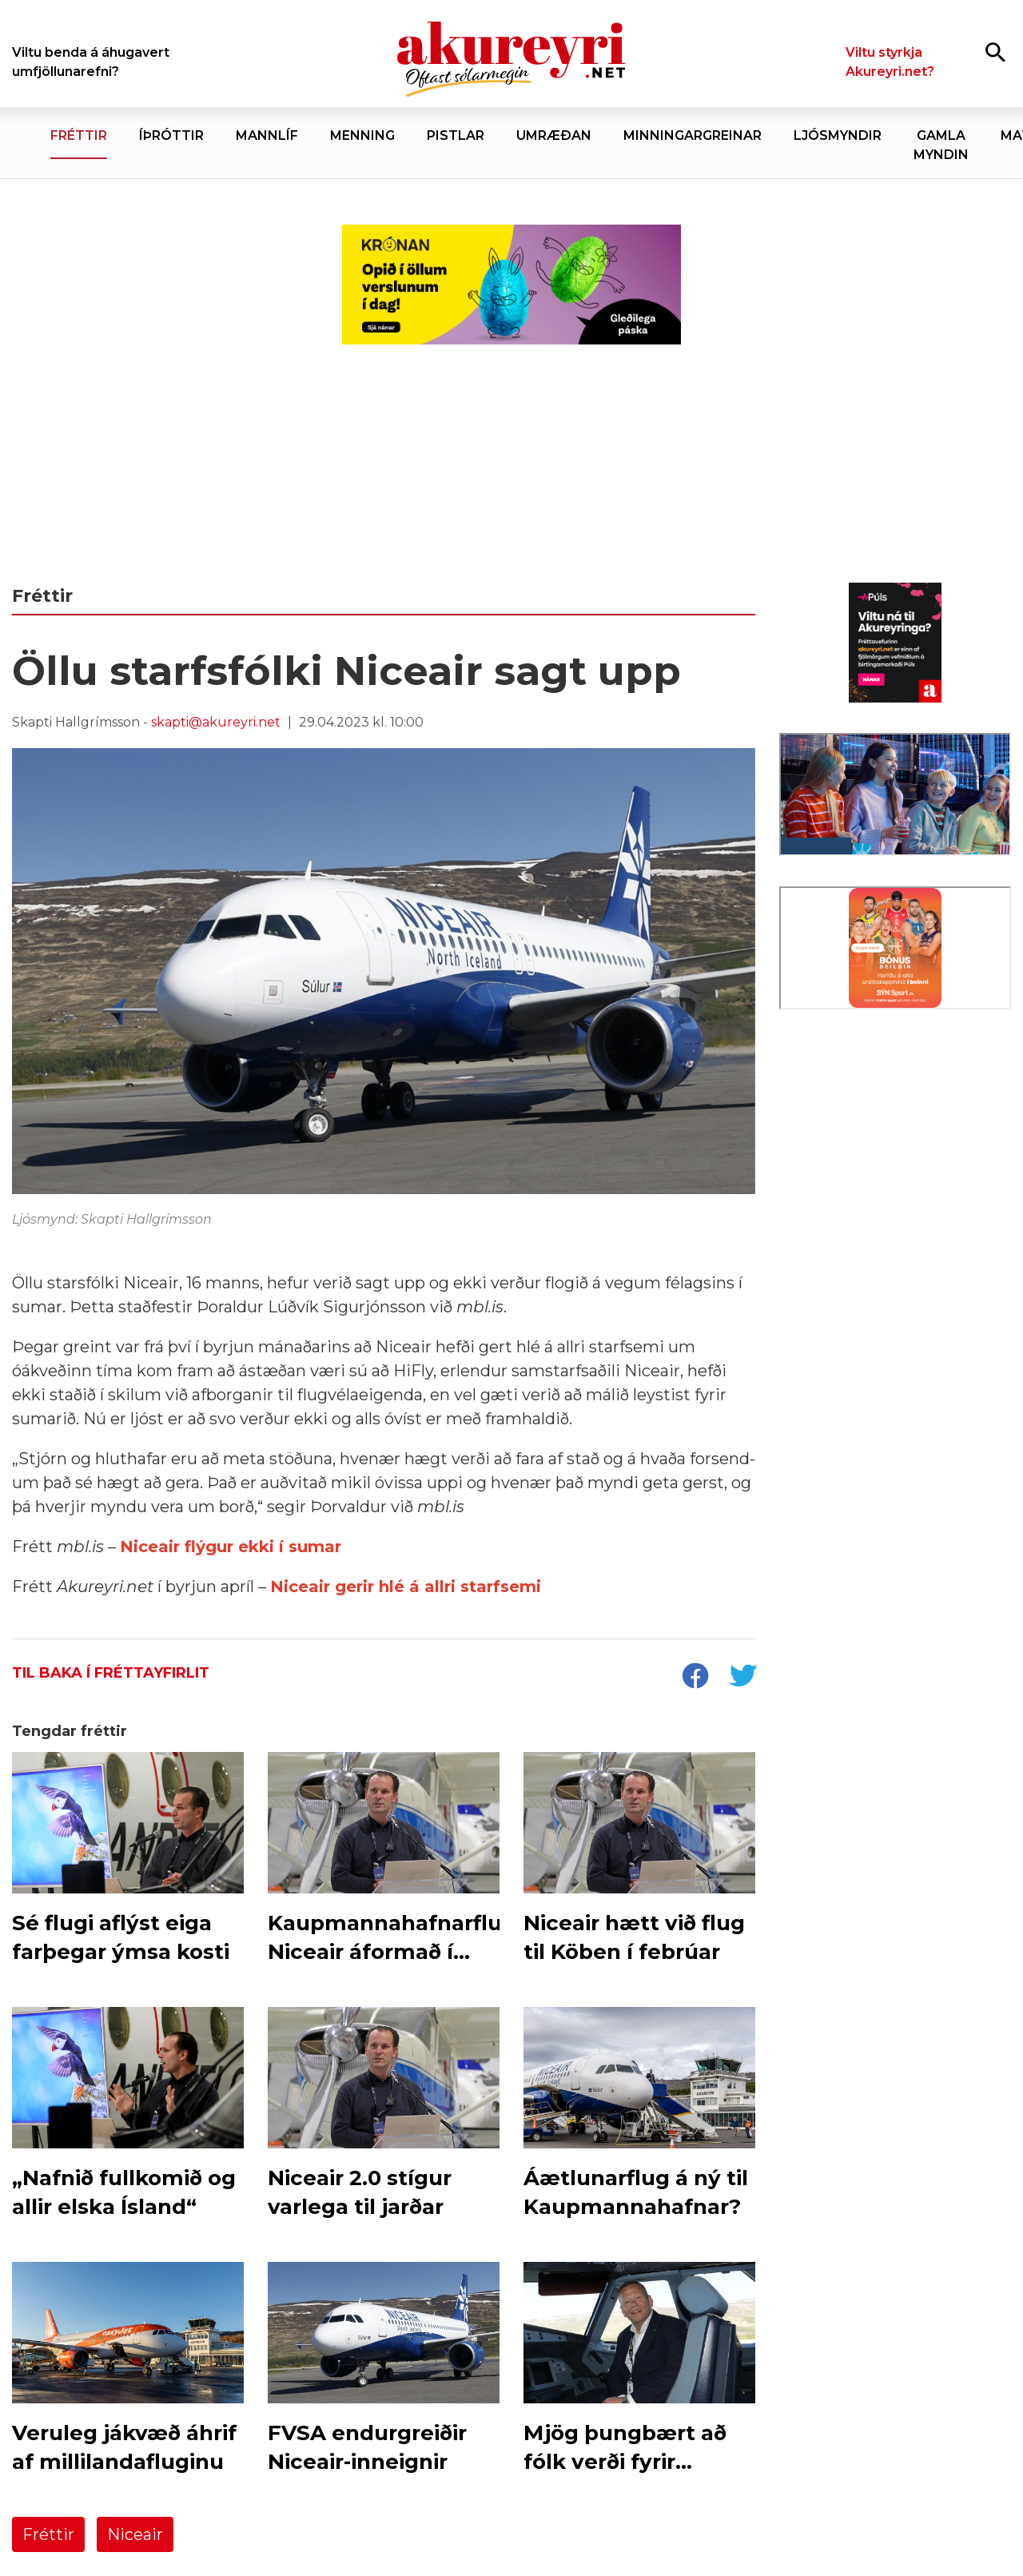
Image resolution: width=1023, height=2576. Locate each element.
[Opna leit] (995, 52)
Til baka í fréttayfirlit (110, 1673)
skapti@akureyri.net (216, 722)
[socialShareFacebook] (694, 1677)
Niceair (135, 2534)
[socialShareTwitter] (742, 1677)
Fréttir (48, 2534)
